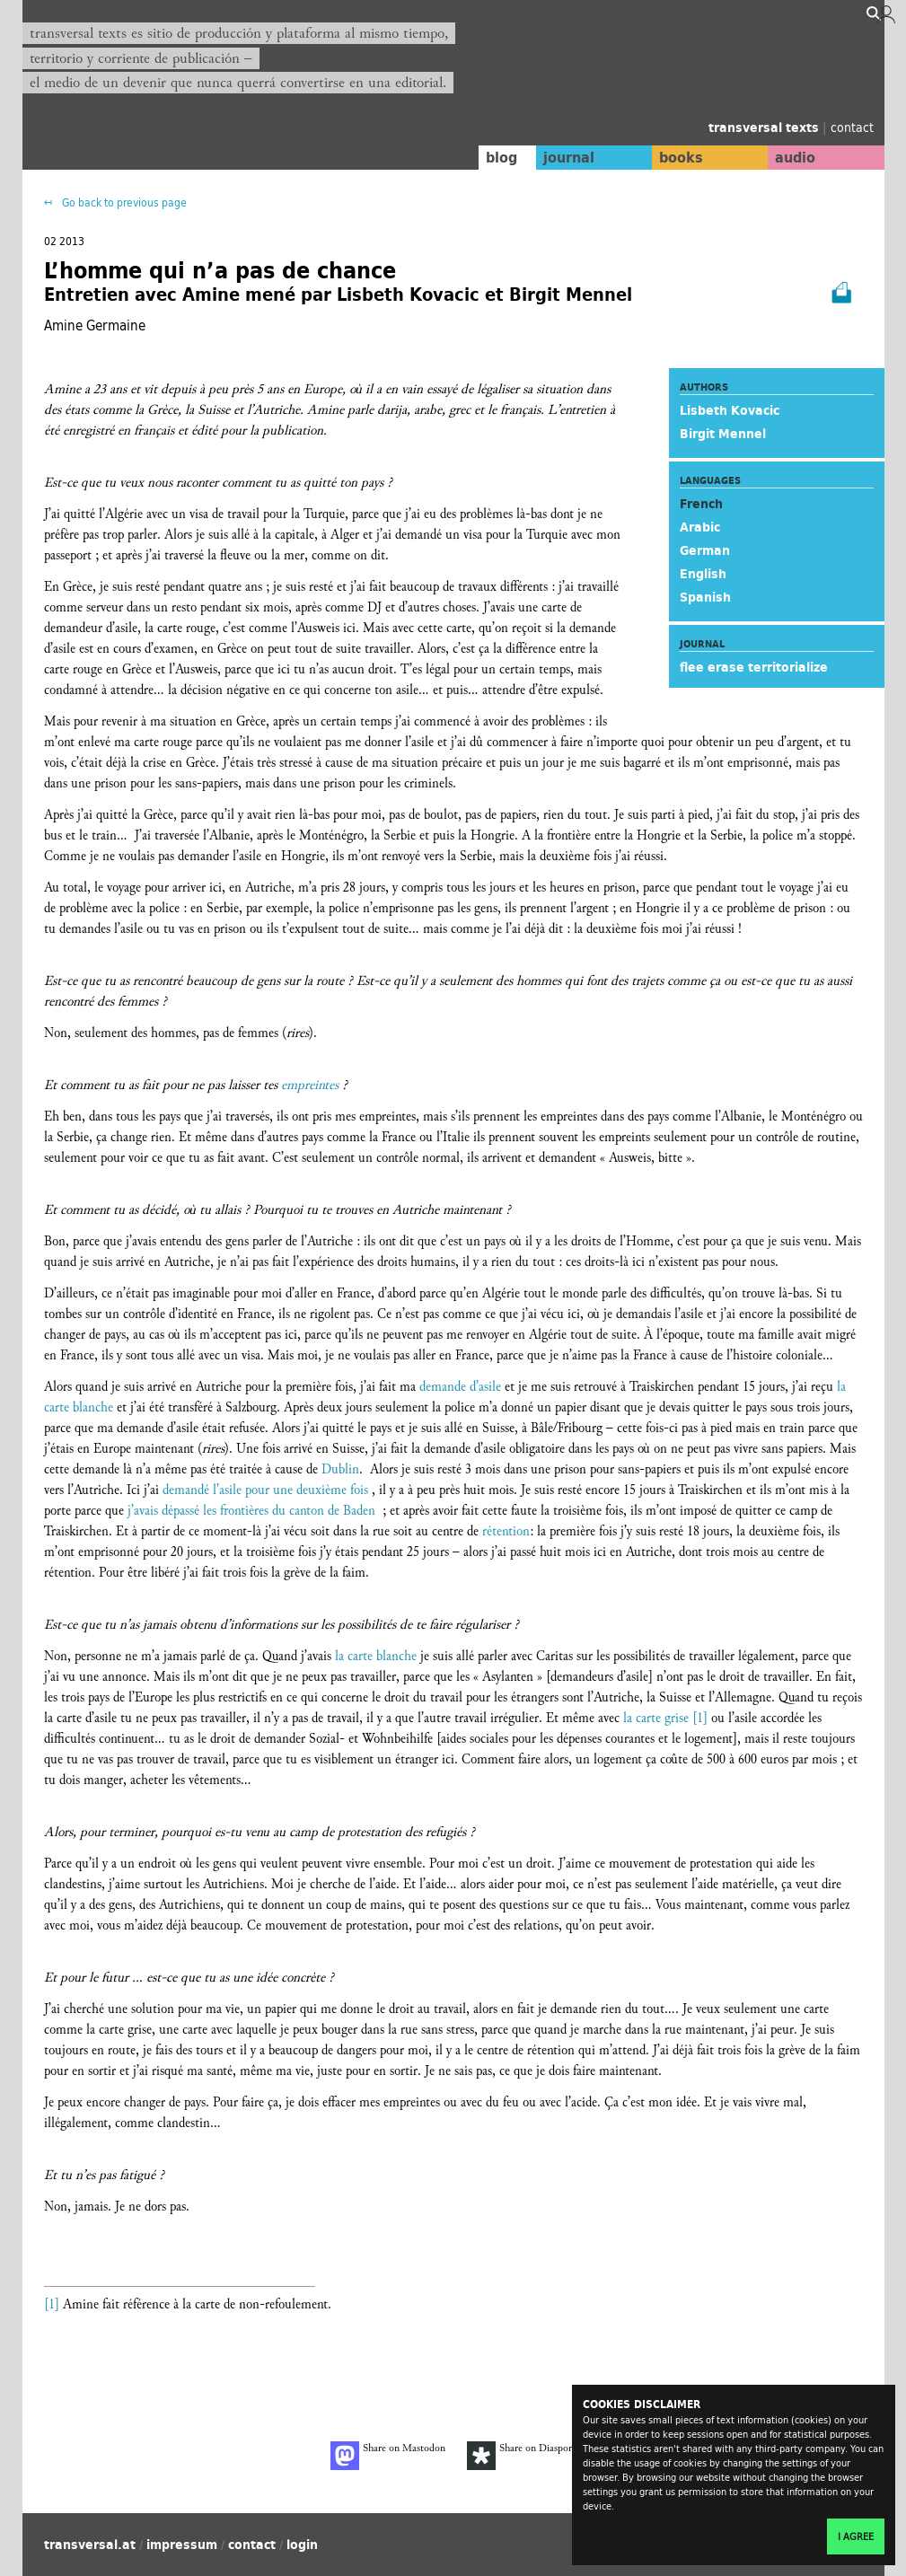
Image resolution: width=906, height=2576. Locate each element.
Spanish (705, 597)
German (705, 550)
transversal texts (765, 127)
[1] (700, 1718)
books (673, 157)
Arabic (700, 527)
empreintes (310, 1085)
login (302, 2544)
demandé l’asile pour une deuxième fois (265, 1490)
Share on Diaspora (521, 2455)
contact (852, 127)
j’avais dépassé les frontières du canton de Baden (251, 1510)
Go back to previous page (123, 202)
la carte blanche (376, 1656)
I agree (856, 2536)
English (703, 574)
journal (556, 157)
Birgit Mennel (723, 434)
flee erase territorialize (754, 667)
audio (792, 157)
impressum (181, 2544)
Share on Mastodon (387, 2455)
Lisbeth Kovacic (729, 410)
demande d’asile (460, 1386)
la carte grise (656, 1718)
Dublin (340, 1469)
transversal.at (90, 2544)
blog (486, 157)
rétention (506, 1531)
